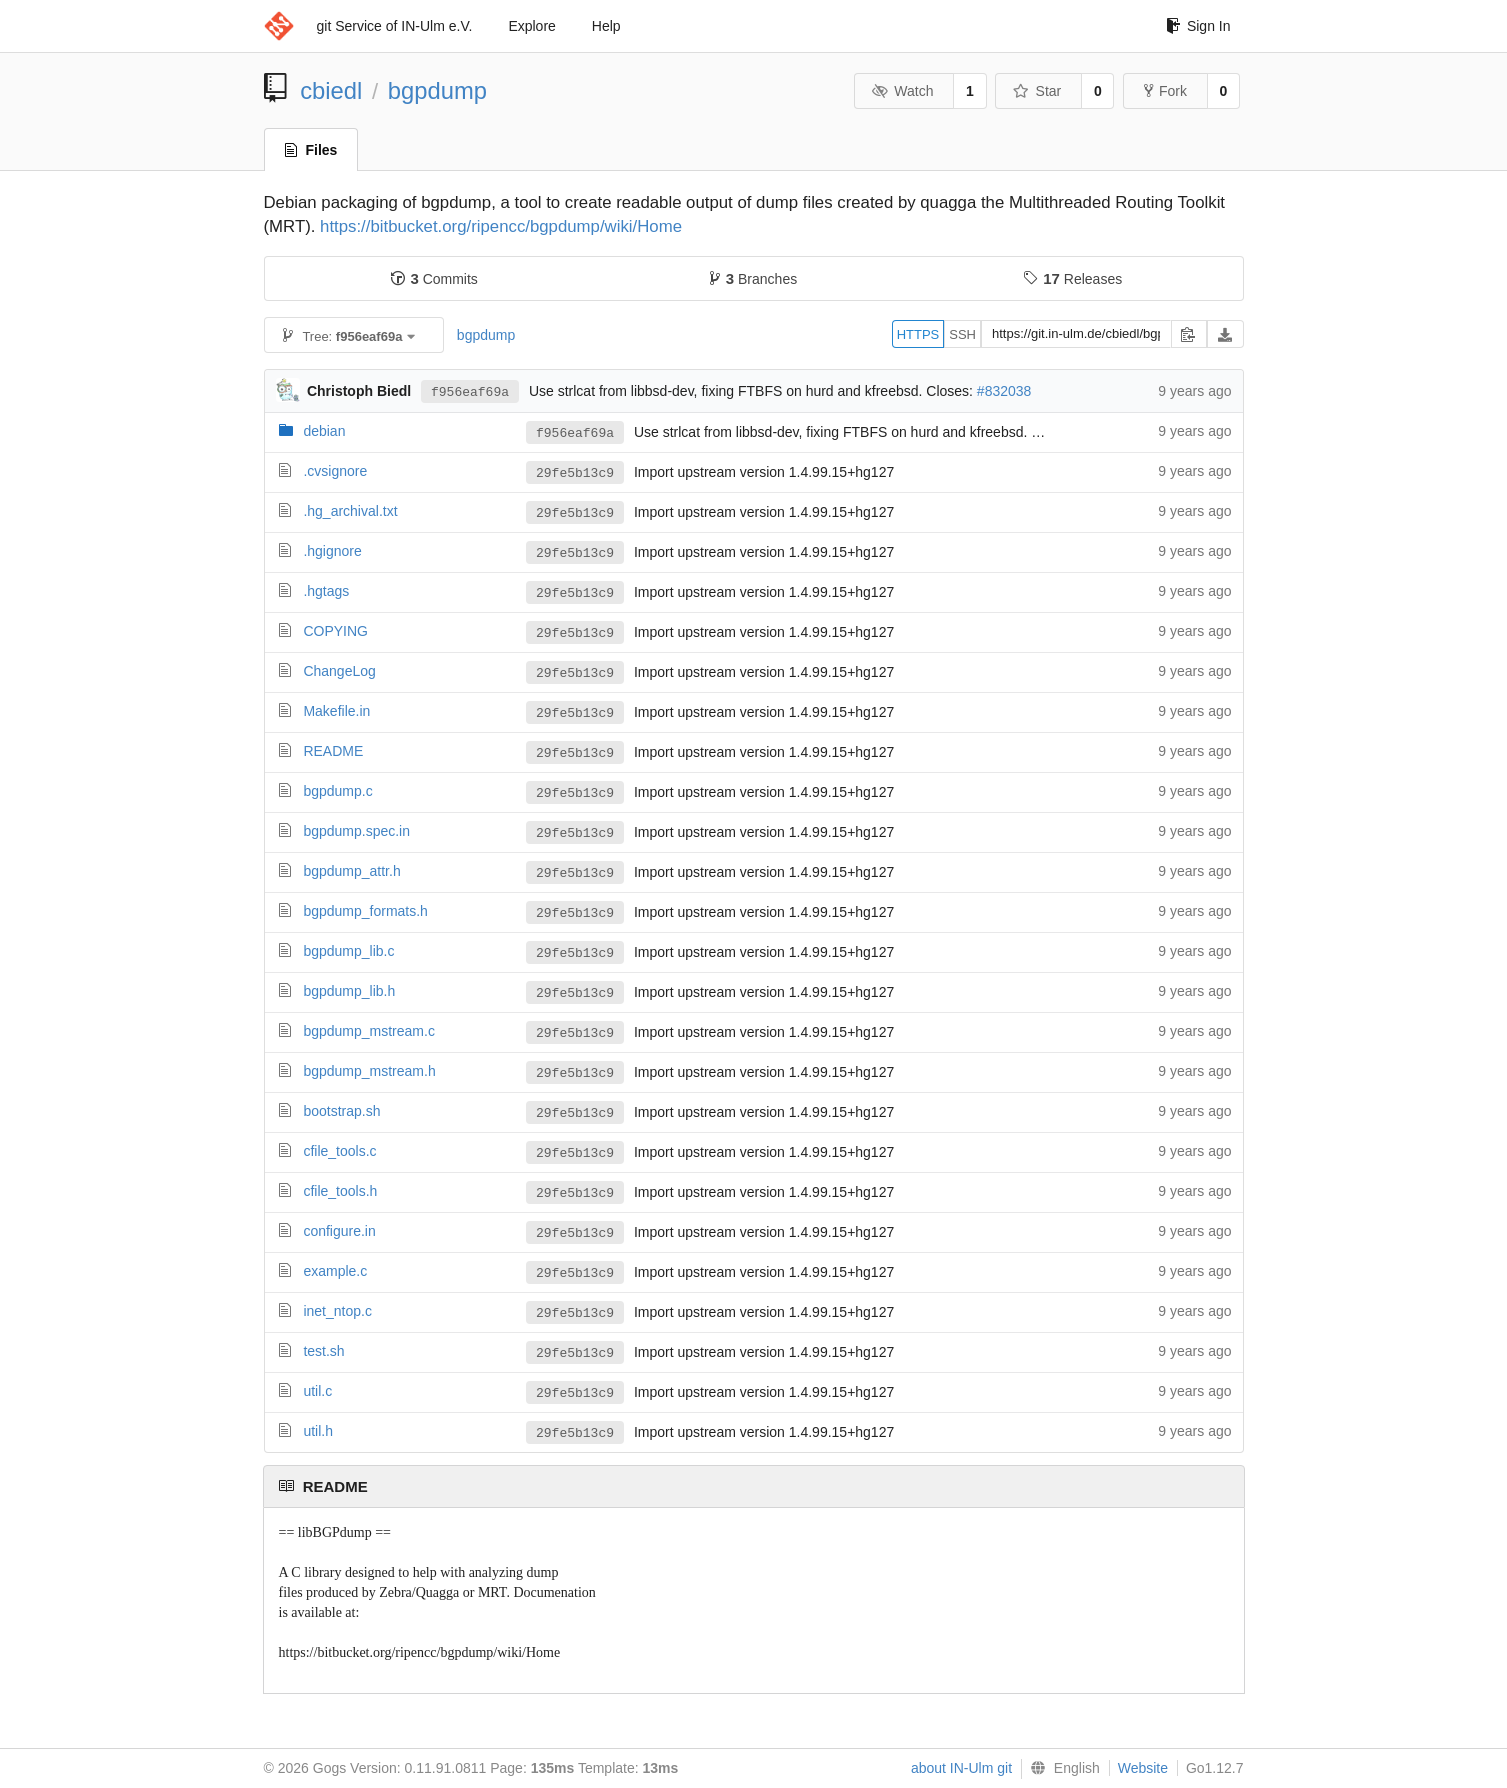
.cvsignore (335, 471)
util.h (318, 1431)
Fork (1165, 91)
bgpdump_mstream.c (369, 1031)
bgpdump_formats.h (365, 911)
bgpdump (437, 90)
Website (1143, 1768)
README (333, 751)
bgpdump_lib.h (349, 991)
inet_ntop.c (337, 1311)
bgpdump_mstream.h (369, 1071)
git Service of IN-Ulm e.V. (395, 26)
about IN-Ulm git (961, 1768)
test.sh (323, 1351)
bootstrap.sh (341, 1111)
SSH (962, 334)
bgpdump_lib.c (348, 951)
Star (1037, 91)
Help (606, 26)
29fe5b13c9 (575, 473)
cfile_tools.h (340, 1191)
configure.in (339, 1231)
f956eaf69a (470, 391)
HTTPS (918, 334)
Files (311, 150)
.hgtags (326, 591)
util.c (317, 1391)
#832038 (1004, 391)
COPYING (335, 631)
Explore (531, 26)
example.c (335, 1271)
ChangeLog (339, 671)
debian (324, 431)
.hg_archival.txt (350, 511)
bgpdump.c (337, 791)
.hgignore (332, 551)
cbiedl (331, 90)
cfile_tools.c (339, 1151)
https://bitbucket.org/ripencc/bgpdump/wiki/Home (501, 226)
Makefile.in (336, 711)
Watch (903, 91)
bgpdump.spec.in (356, 831)
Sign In (1198, 26)
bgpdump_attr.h (351, 871)
